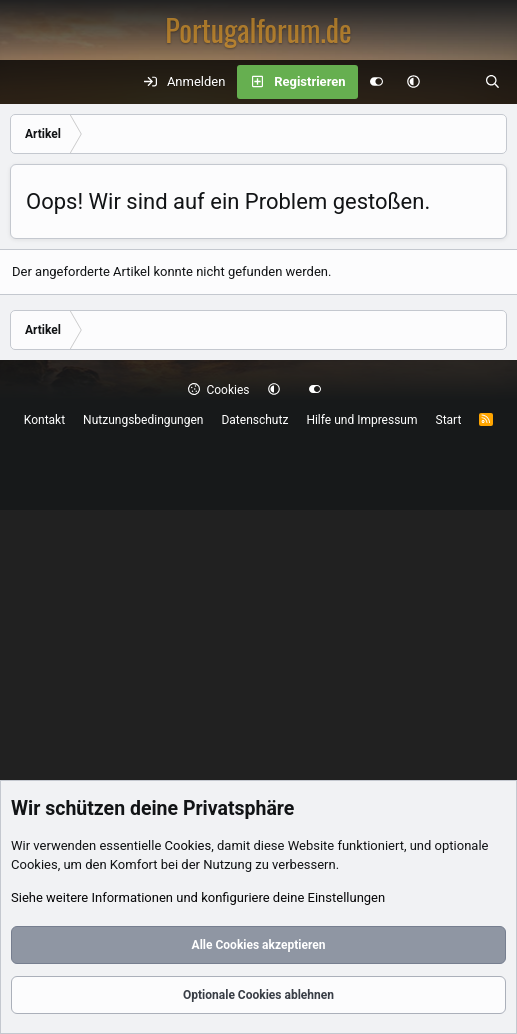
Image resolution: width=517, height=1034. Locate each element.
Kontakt (44, 420)
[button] (413, 82)
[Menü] (26, 82)
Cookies (219, 390)
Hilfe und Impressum (361, 420)
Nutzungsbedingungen (143, 420)
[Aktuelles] (452, 82)
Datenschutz (254, 420)
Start (449, 420)
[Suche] (492, 82)
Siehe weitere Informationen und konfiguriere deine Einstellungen (198, 897)
